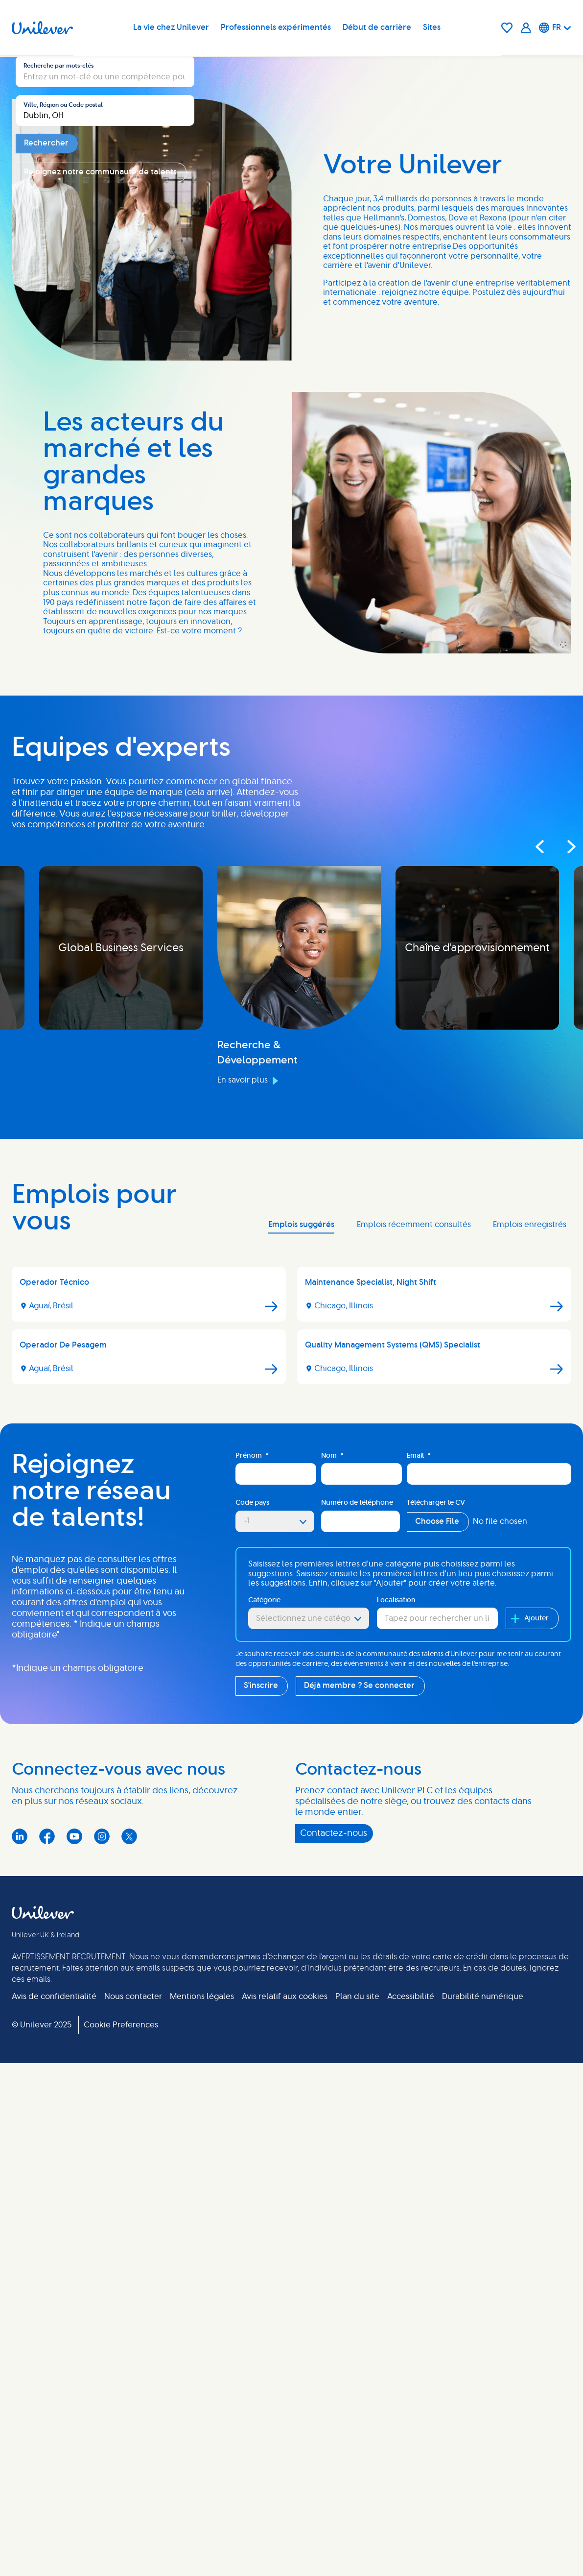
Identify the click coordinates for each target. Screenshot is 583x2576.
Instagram (102, 2258)
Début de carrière (377, 28)
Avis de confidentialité (54, 2419)
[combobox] (105, 338)
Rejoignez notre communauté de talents (100, 400)
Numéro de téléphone (357, 1925)
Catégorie (264, 2022)
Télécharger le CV (436, 1925)
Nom (332, 1878)
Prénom (252, 1878)
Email (419, 1878)
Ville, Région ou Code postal (63, 333)
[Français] (555, 28)
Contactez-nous (333, 2255)
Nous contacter (133, 2419)
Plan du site (357, 2419)
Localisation (396, 2022)
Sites (432, 28)
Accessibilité (410, 2419)
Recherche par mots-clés (58, 294)
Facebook (47, 2258)
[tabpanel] (291, 1751)
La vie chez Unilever (172, 28)
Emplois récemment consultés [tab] (414, 1647)
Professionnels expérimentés (276, 28)
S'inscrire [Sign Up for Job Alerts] (261, 2108)
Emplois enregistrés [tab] (529, 1647)
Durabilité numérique (482, 2419)
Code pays (252, 1925)
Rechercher (46, 371)
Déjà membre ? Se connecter (359, 2108)
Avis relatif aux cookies (284, 2419)
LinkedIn (19, 2258)
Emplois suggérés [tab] (301, 1647)
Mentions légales (202, 2419)
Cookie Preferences (121, 2447)
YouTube (74, 2258)
